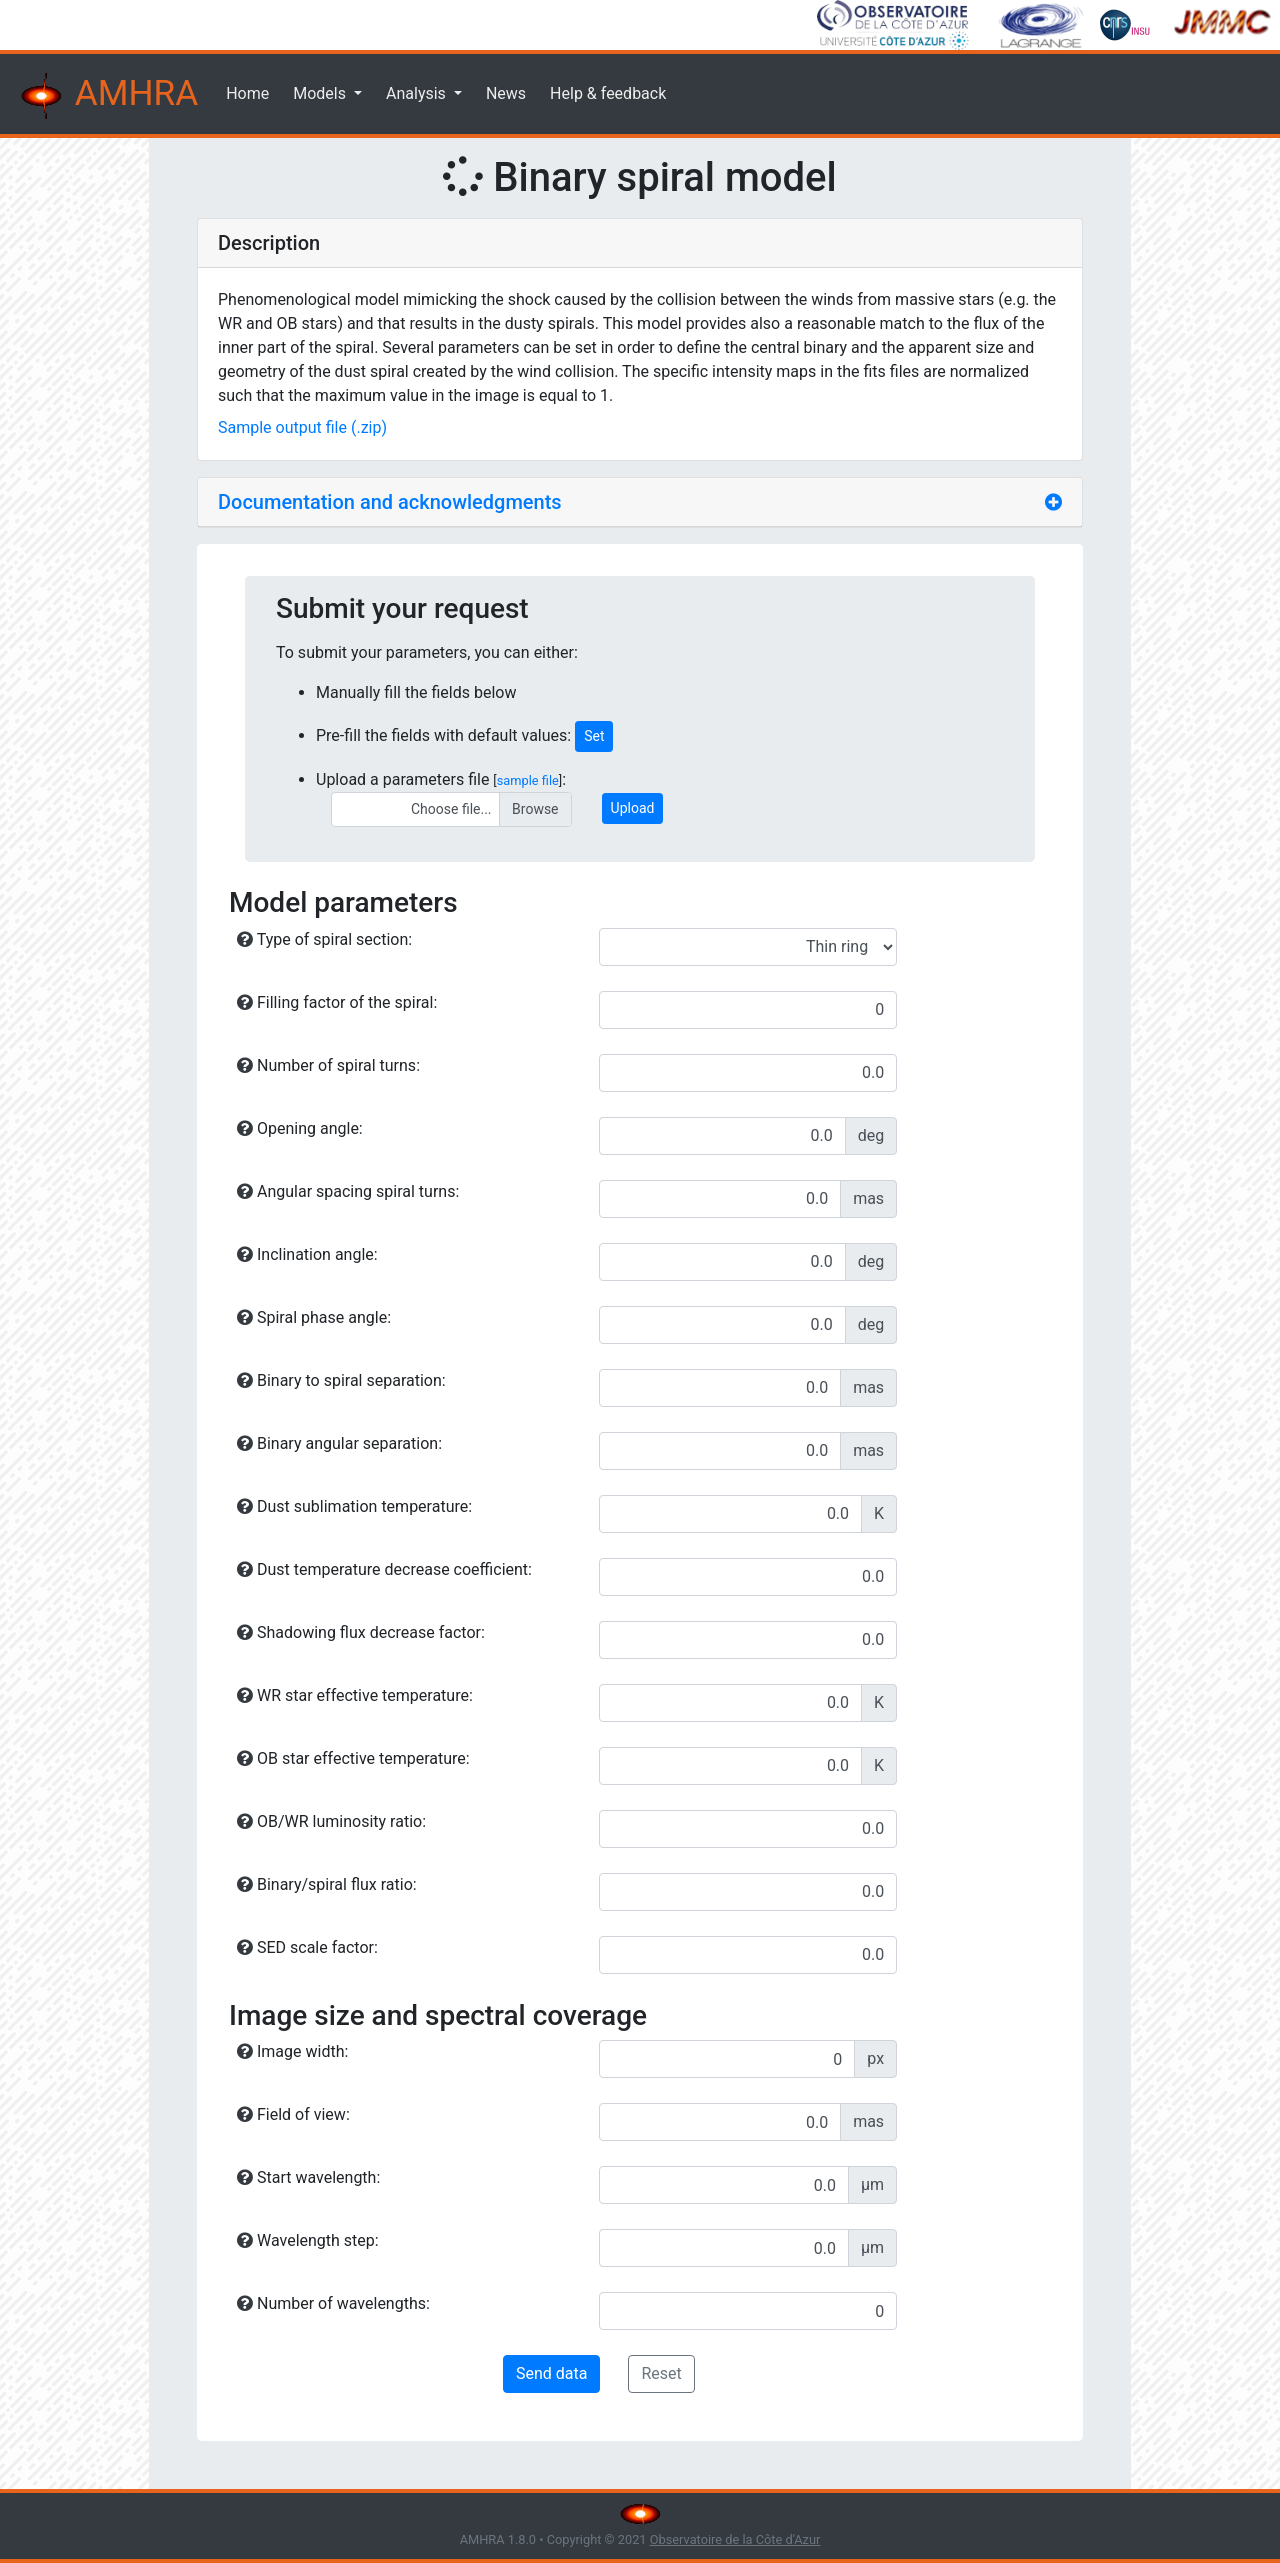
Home (247, 93)
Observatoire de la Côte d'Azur (735, 2539)
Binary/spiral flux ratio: (327, 1884)
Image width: (292, 2051)
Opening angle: (300, 1128)
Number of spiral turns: (328, 1065)
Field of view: (293, 2114)
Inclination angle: (307, 1254)
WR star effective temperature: (355, 1695)
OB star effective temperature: (353, 1758)
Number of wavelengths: (333, 2303)
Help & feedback (608, 93)
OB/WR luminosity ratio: (331, 1821)
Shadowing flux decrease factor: (361, 1632)
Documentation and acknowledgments (390, 502)
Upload (633, 808)
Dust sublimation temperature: (354, 1506)
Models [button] (321, 93)
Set (594, 736)
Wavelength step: (308, 2240)
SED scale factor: (307, 1947)
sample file (528, 780)
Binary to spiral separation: (341, 1380)
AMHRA (107, 96)
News (506, 93)
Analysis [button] (418, 93)
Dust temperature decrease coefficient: (384, 1569)
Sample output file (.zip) (302, 427)
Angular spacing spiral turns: (348, 1191)
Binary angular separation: (339, 1443)
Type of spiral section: (324, 939)
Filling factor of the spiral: (337, 1002)
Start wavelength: (308, 2177)
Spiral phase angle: (314, 1317)
